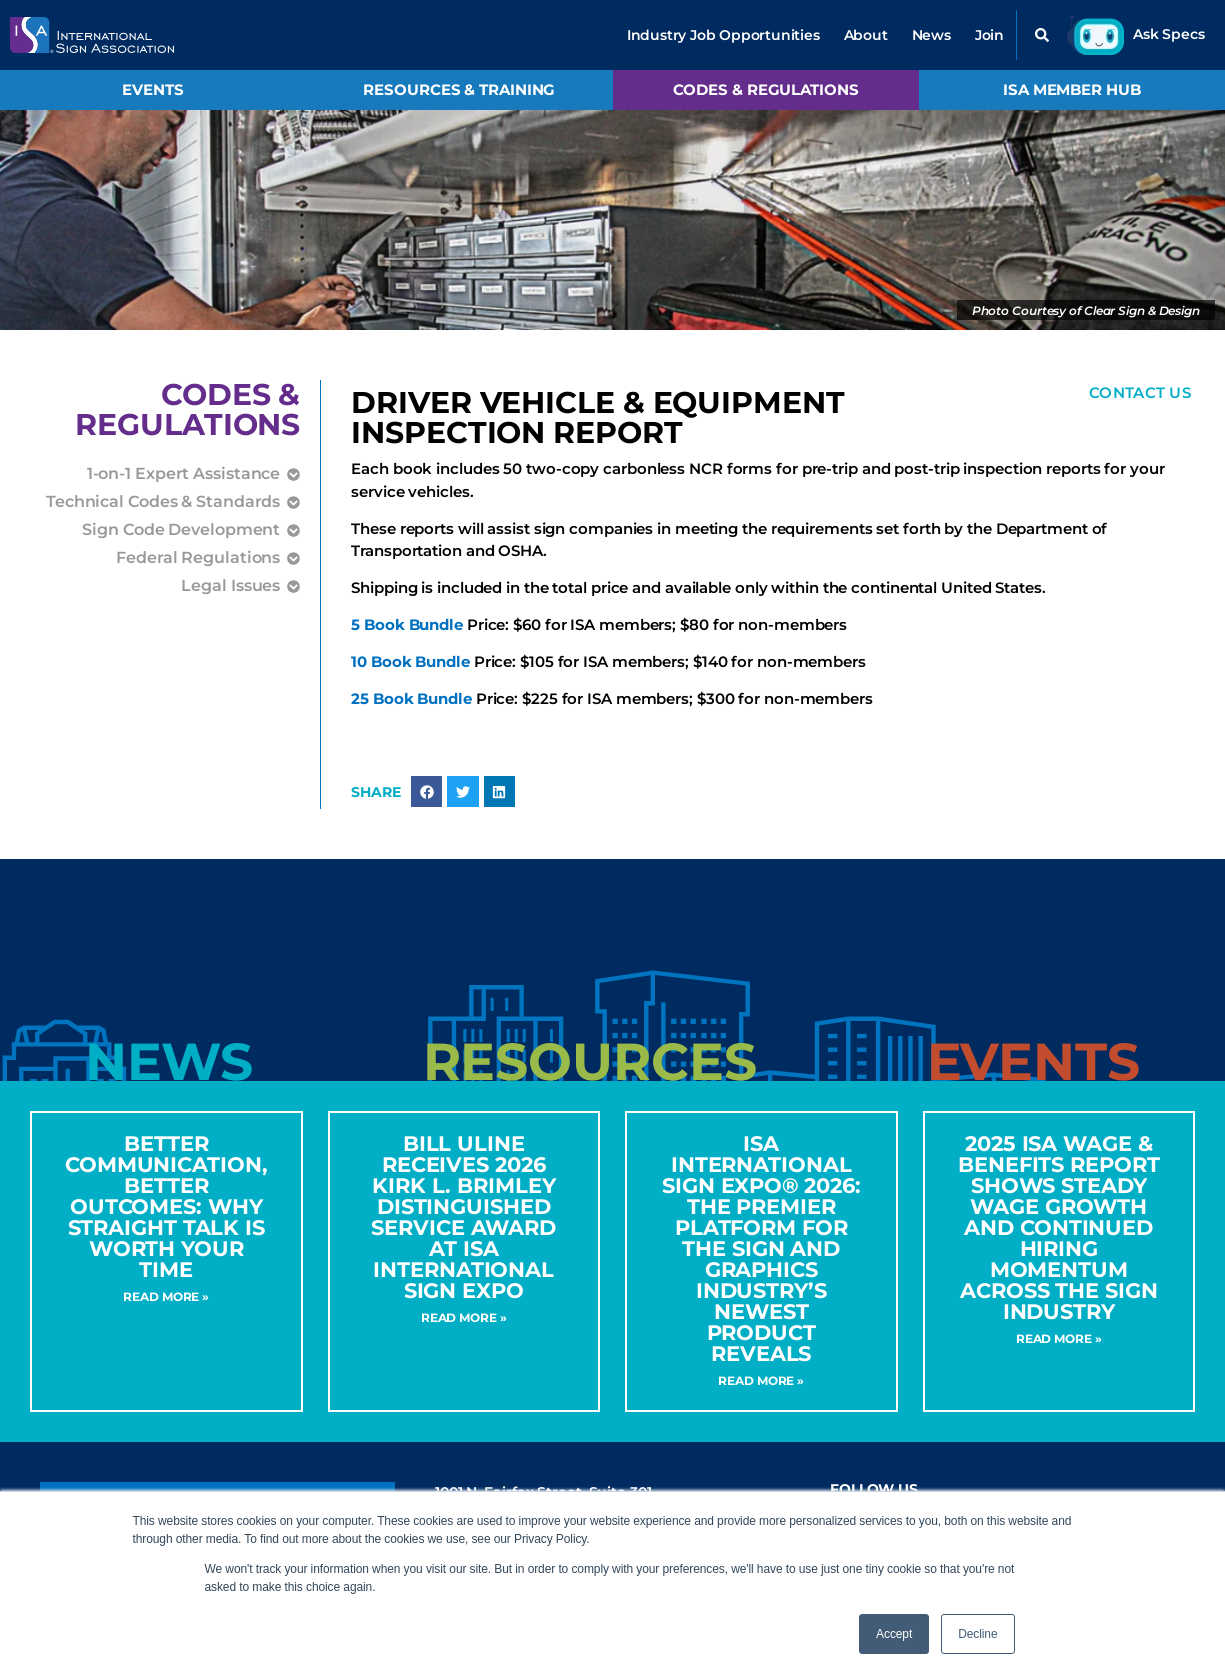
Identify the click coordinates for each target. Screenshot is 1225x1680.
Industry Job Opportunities (723, 35)
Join (989, 35)
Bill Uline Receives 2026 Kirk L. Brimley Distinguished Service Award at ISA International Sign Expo (463, 1218)
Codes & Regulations (766, 89)
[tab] (169, 1063)
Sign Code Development (181, 530)
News (931, 35)
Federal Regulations (198, 558)
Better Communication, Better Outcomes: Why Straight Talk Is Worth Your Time (166, 1207)
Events (152, 89)
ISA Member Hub (1072, 89)
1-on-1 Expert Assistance (184, 474)
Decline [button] (977, 1634)
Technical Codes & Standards (163, 502)
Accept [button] (894, 1634)
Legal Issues (230, 586)
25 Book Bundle (411, 699)
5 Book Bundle (407, 626)
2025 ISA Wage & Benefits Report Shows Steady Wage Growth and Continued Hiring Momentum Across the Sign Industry (1059, 1228)
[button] (1042, 35)
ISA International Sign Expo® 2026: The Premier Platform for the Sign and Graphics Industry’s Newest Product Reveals (761, 1249)
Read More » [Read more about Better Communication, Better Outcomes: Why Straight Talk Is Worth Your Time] (166, 1297)
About (866, 35)
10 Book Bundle (410, 663)
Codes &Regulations (187, 409)
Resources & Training (459, 89)
